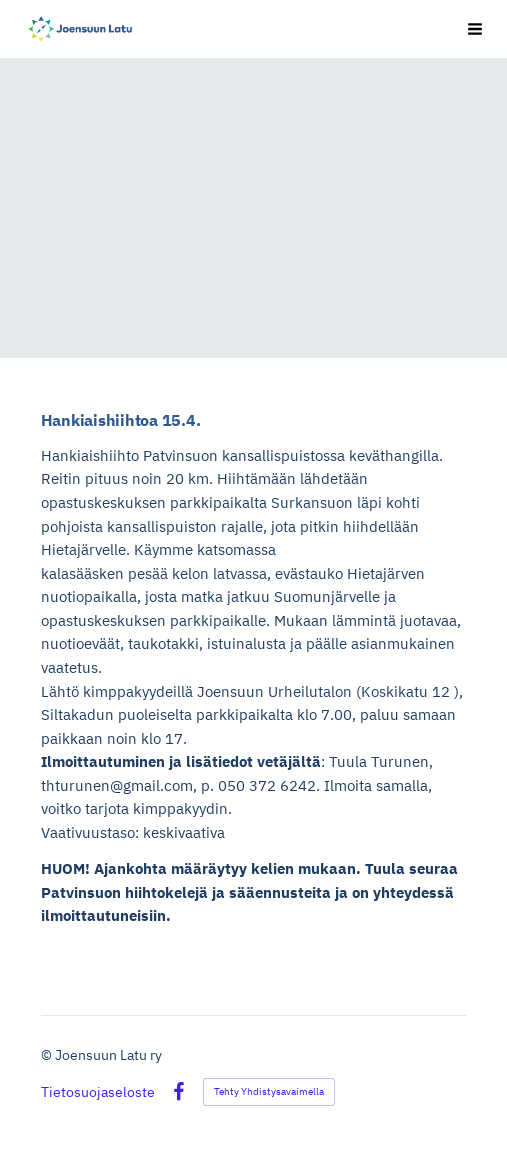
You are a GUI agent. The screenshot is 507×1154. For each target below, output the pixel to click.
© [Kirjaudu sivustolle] (48, 1055)
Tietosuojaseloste (98, 1092)
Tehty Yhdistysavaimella (269, 1091)
